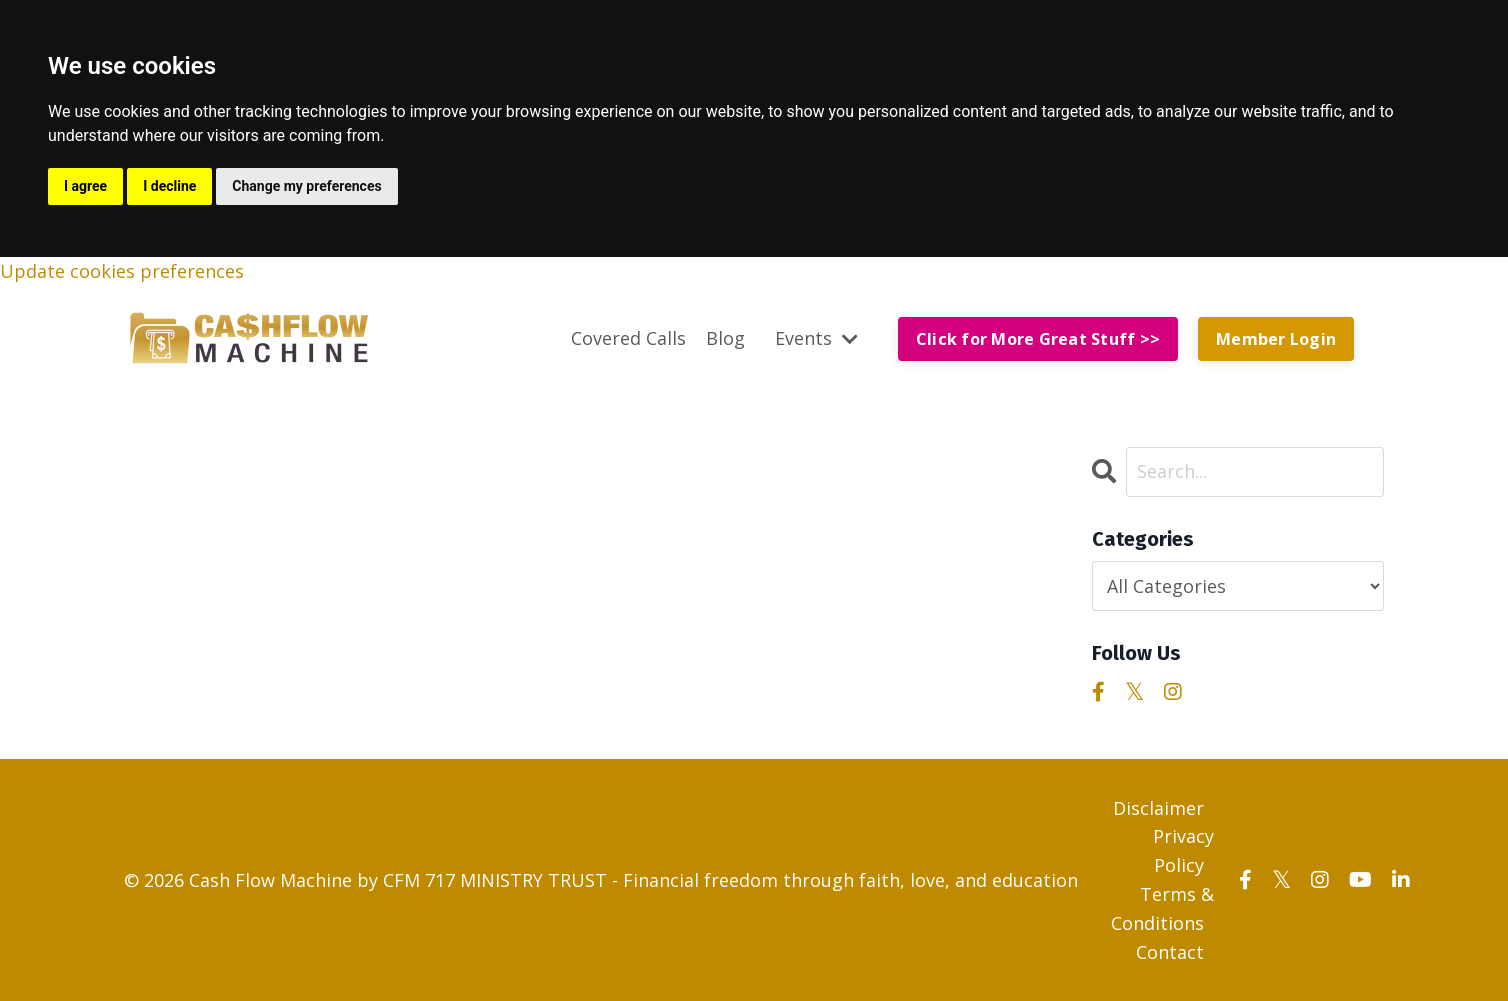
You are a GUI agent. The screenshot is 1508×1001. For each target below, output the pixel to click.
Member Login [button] (1276, 339)
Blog (725, 338)
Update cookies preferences (122, 271)
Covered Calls (628, 338)
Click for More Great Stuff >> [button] (1038, 339)
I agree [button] (85, 186)
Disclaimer (1158, 808)
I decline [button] (169, 186)
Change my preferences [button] (306, 186)
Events (816, 338)
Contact (1170, 952)
